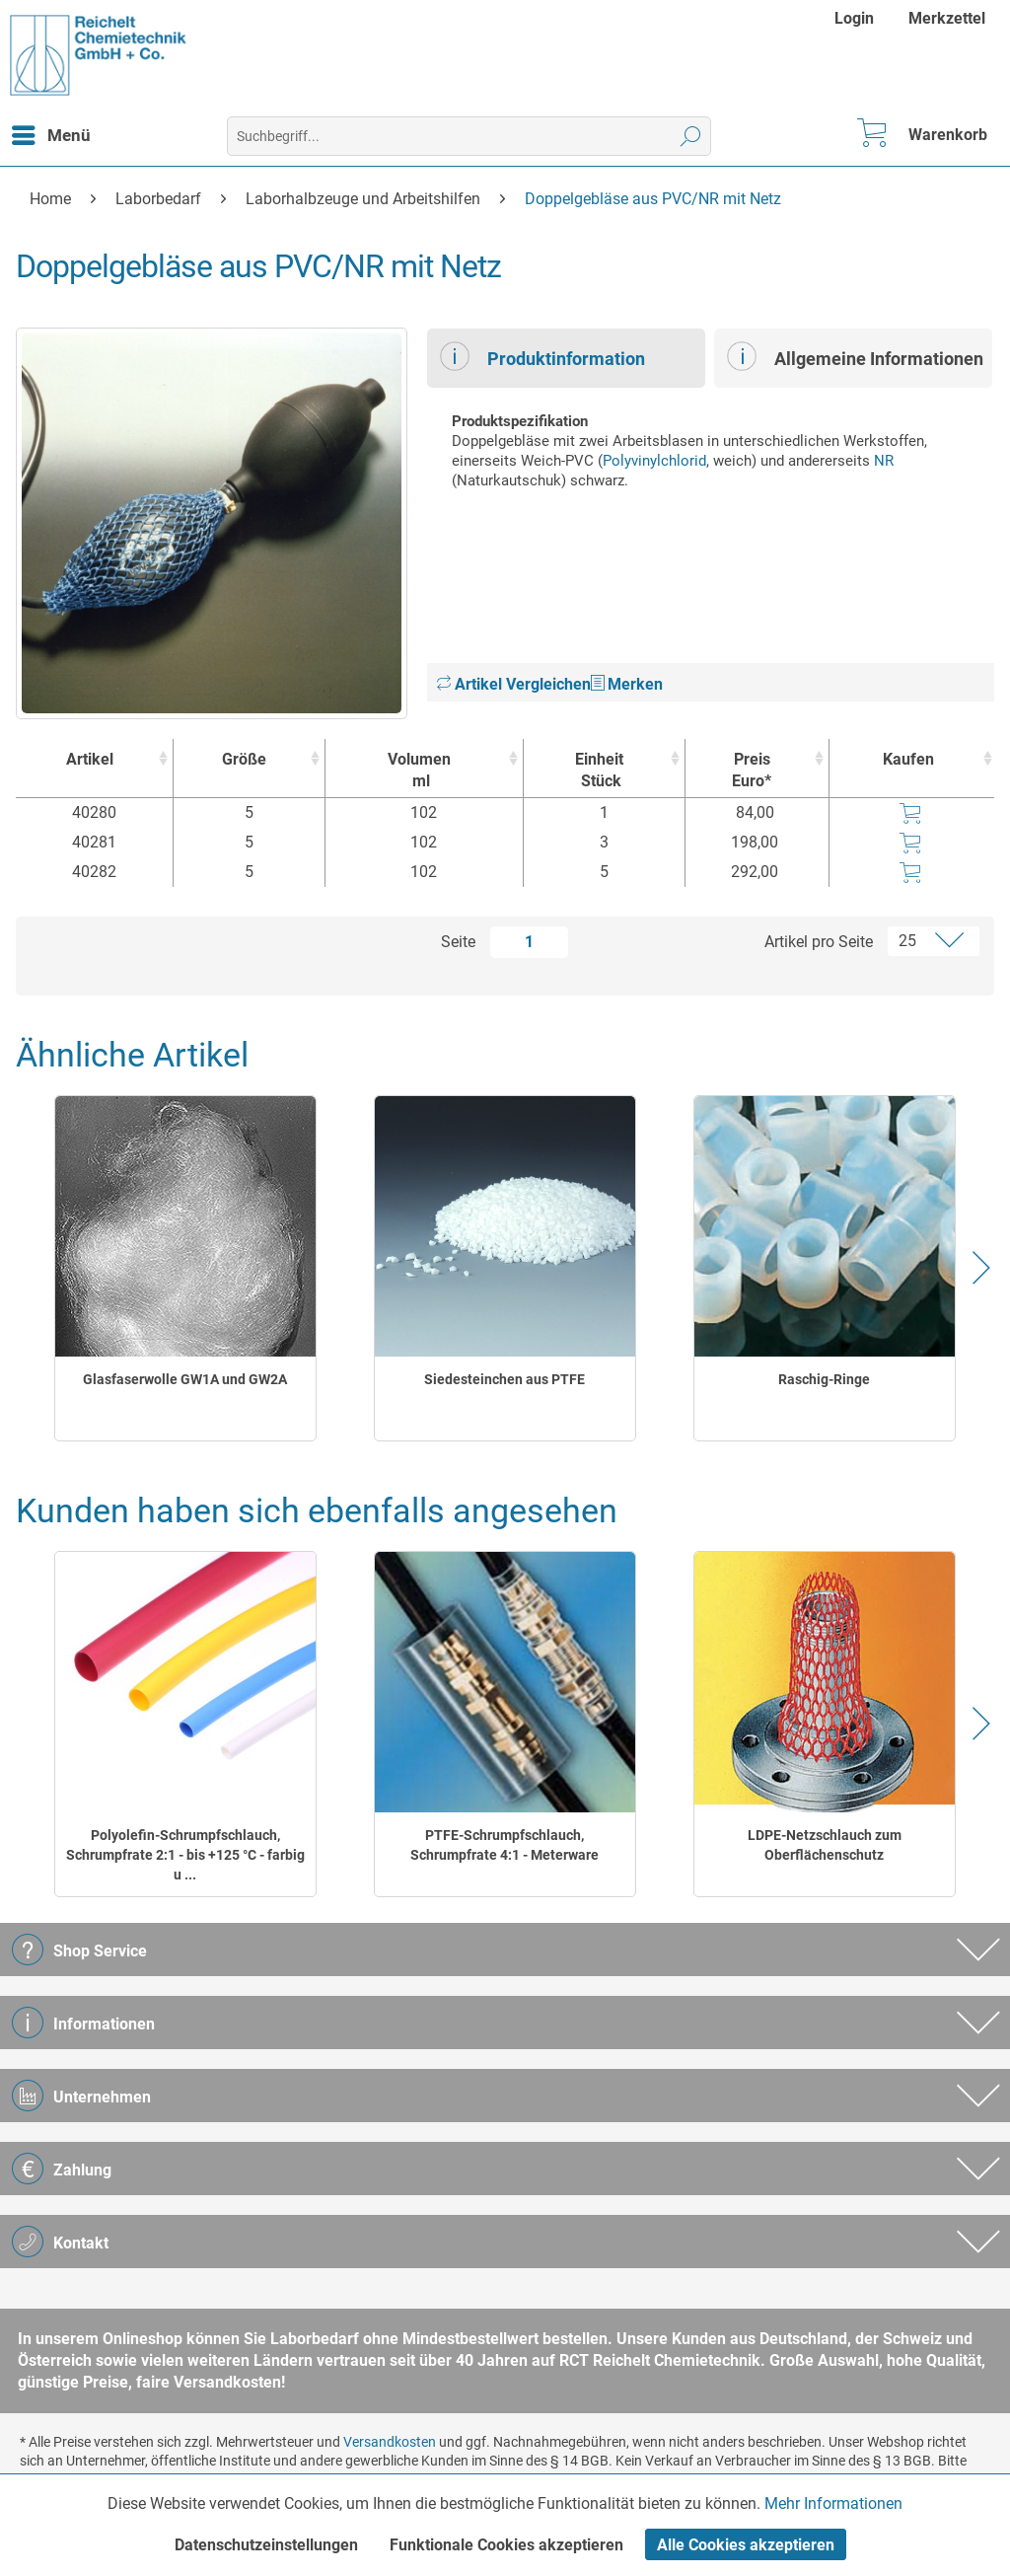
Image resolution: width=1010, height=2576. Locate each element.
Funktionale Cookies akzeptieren (506, 2545)
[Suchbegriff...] (469, 136)
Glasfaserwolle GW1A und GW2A (185, 1379)
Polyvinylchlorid (654, 461)
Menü (51, 132)
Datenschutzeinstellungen (266, 2545)
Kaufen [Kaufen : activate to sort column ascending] (908, 759)
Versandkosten (389, 2442)
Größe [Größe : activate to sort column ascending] (244, 759)
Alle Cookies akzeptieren (745, 2545)
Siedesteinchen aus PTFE (504, 1379)
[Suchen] (691, 136)
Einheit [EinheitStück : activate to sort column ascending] (599, 771)
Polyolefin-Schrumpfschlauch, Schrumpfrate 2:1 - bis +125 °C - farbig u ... (185, 1854)
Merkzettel (946, 18)
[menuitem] (857, 18)
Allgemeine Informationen (855, 356)
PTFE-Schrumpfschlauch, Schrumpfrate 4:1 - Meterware (504, 1845)
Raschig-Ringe (824, 1379)
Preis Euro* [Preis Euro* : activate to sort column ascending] (751, 770)
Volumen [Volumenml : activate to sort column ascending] (419, 771)
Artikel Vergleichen (514, 684)
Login (854, 18)
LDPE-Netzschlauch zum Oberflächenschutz (825, 1845)
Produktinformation (542, 356)
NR (884, 461)
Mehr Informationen (833, 2503)
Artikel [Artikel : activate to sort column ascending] (89, 759)
